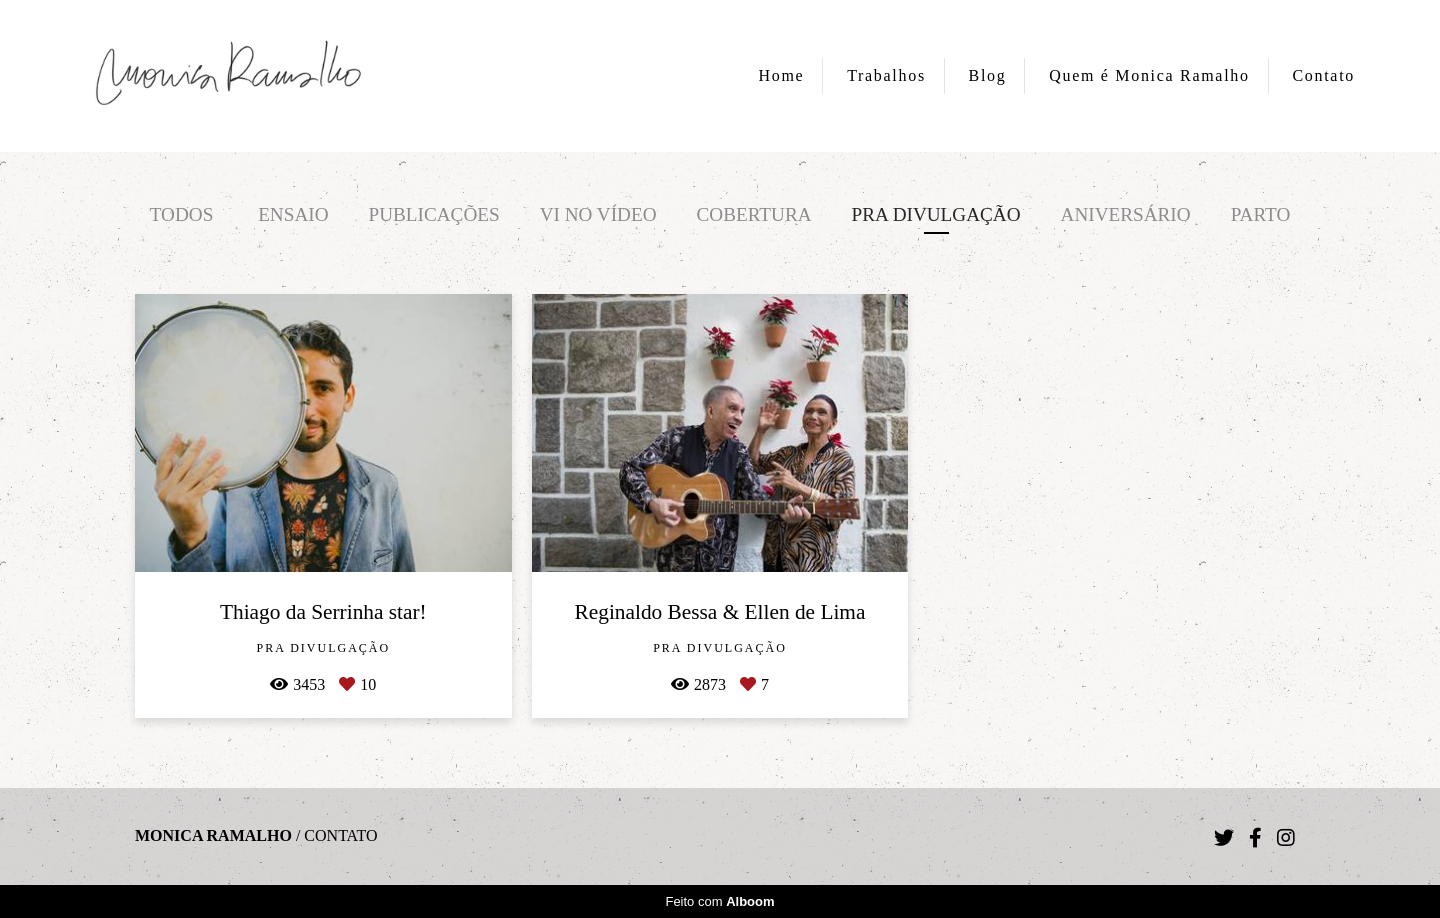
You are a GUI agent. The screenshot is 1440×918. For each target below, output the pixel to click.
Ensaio (293, 214)
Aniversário (1126, 214)
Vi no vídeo (598, 214)
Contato (1323, 75)
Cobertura (754, 214)
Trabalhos (886, 75)
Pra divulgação (936, 214)
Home (782, 75)
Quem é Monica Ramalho (1149, 75)
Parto (1261, 214)
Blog (988, 75)
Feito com (719, 901)
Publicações (434, 214)
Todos (182, 214)
